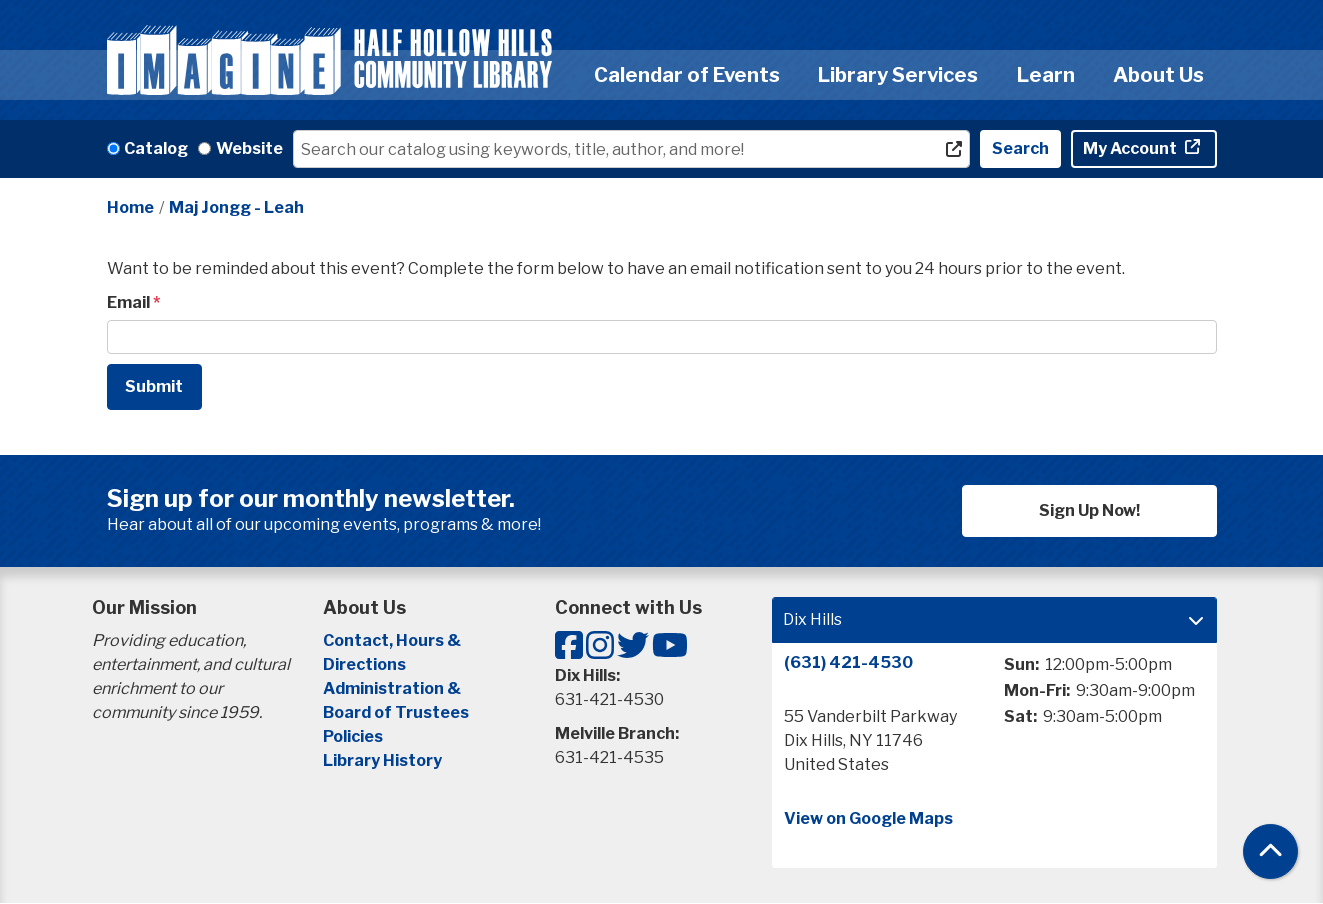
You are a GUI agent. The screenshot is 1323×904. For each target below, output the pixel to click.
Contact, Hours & (393, 640)
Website (249, 148)
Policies (353, 736)
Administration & (393, 688)
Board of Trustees (396, 712)
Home (130, 207)
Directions (364, 664)
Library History (382, 760)
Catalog (156, 148)
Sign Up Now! (1089, 510)
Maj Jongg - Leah (236, 207)
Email (128, 302)
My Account (1131, 148)
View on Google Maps (868, 818)
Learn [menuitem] (1046, 75)
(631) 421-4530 (848, 662)
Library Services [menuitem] (898, 75)
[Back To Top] (1270, 851)
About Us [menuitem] (1158, 75)
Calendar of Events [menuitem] (687, 75)
